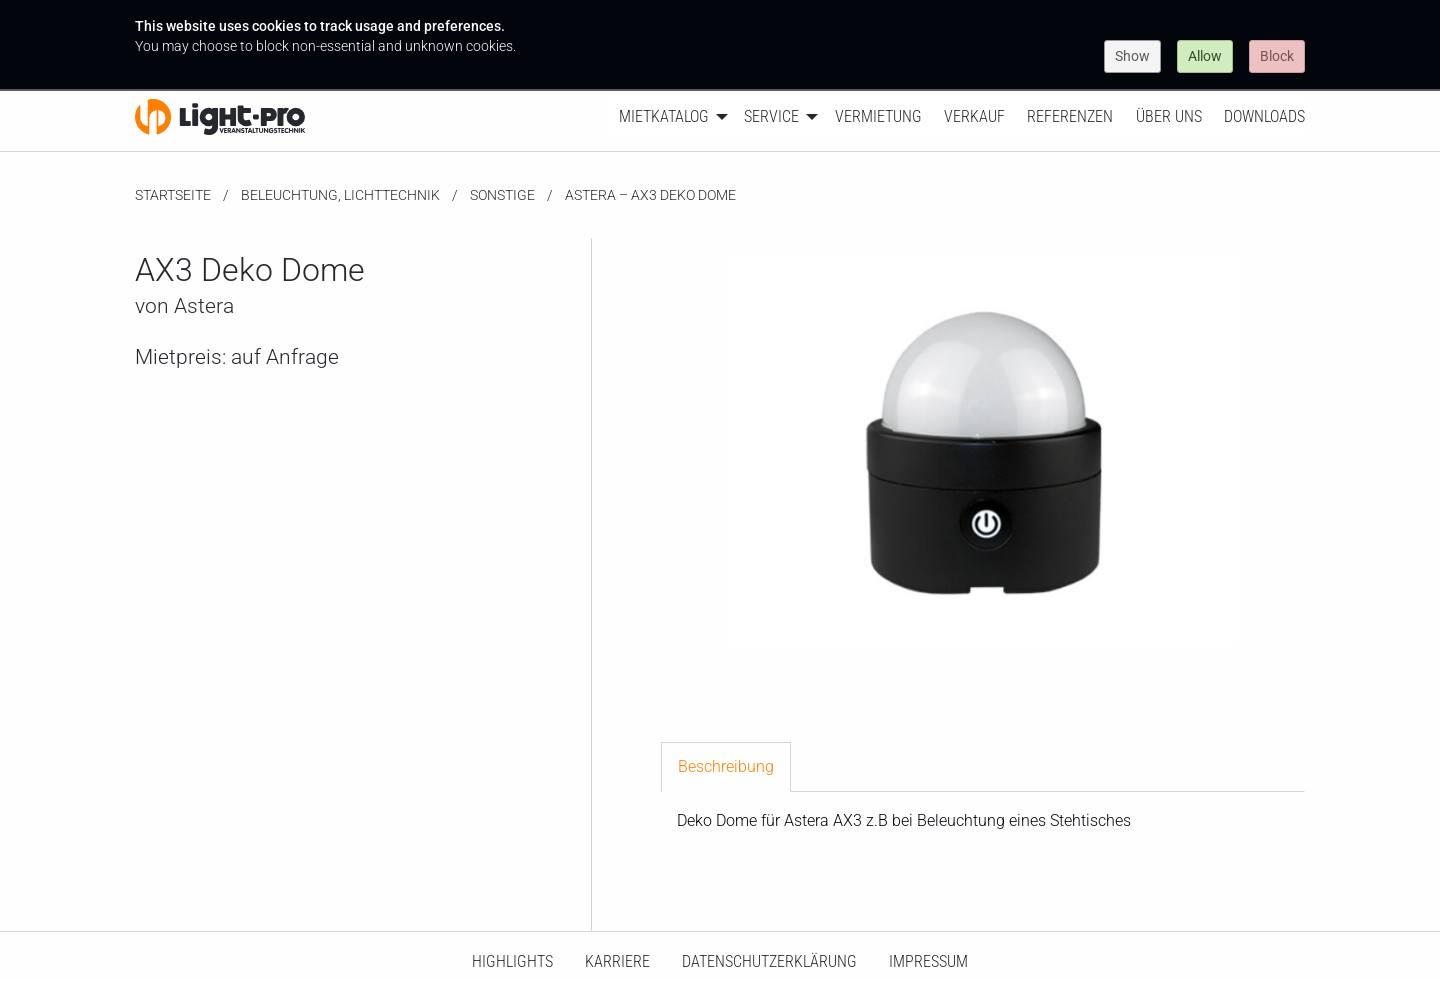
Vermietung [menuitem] (878, 116)
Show (1132, 56)
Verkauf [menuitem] (974, 116)
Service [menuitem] (771, 116)
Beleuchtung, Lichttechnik (340, 195)
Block (1277, 56)
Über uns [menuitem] (1169, 116)
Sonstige (502, 195)
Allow (1205, 56)
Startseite (173, 195)
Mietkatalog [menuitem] (664, 116)
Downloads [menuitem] (1264, 116)
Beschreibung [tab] (726, 766)
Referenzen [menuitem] (1070, 116)
